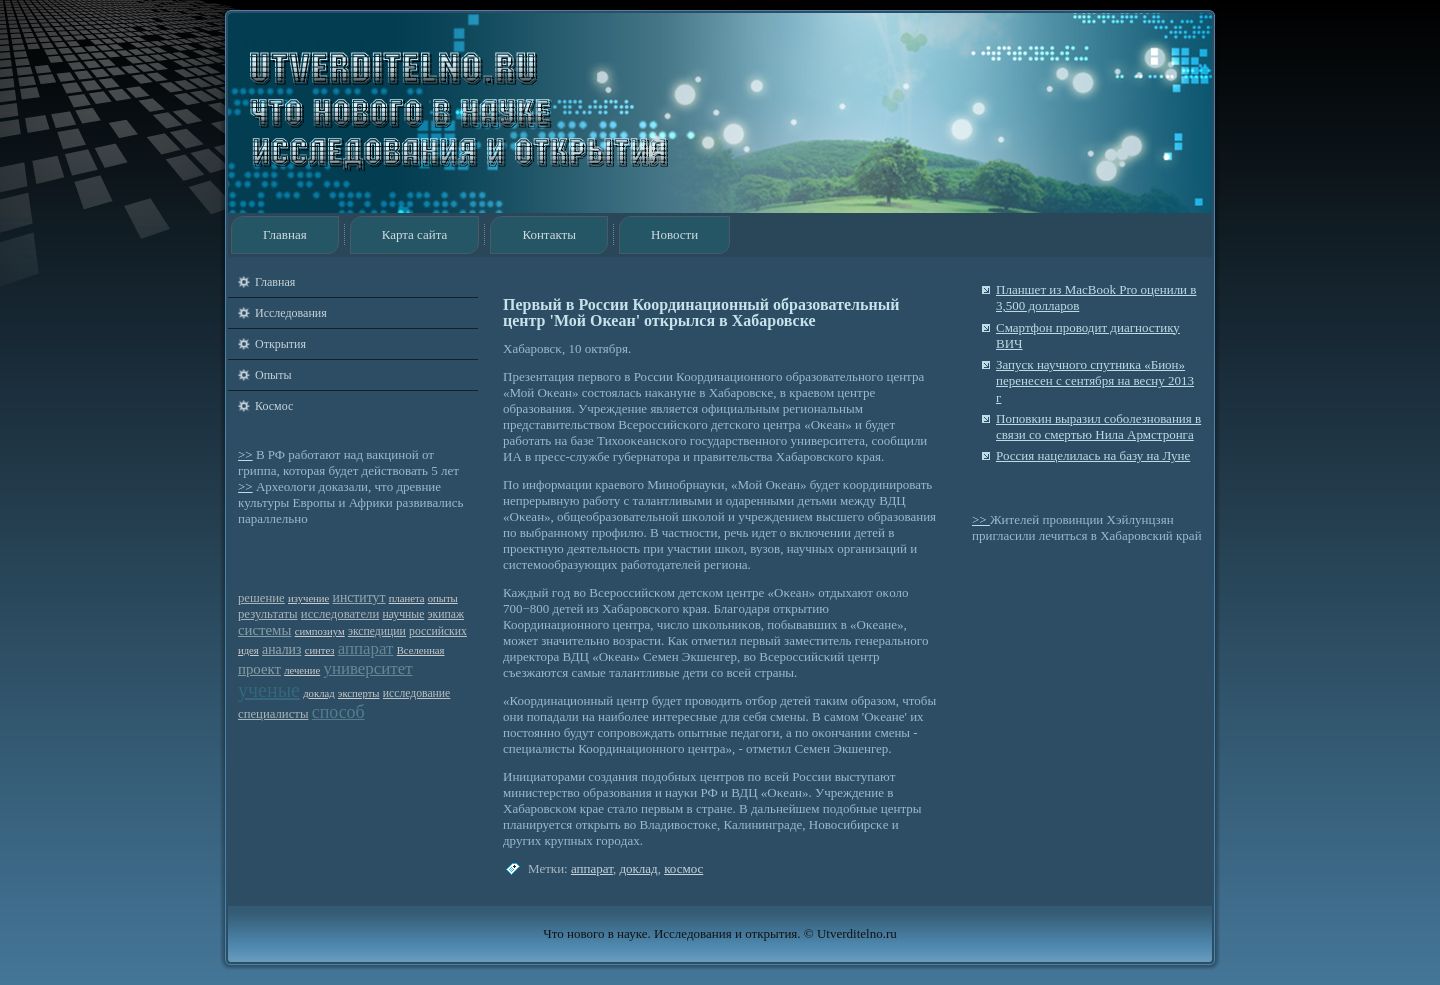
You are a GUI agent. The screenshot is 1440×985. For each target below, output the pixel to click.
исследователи (340, 614)
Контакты (549, 234)
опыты (443, 598)
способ (338, 712)
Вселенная (421, 650)
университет (367, 668)
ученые (269, 690)
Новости (674, 234)
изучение (308, 598)
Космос (274, 406)
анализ (281, 649)
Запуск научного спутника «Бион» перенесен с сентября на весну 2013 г (1095, 381)
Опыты (273, 375)
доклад (318, 693)
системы (264, 630)
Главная (285, 234)
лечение (302, 670)
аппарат (366, 648)
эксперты (359, 693)
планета (407, 598)
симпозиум (320, 631)
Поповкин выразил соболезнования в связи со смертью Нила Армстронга (1098, 426)
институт (359, 597)
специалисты (273, 714)
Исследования (291, 313)
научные (403, 614)
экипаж (446, 614)
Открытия (280, 344)
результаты (268, 614)
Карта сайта (415, 234)
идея (248, 650)
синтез (320, 650)
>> (245, 454)
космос (683, 868)
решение (261, 598)
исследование (417, 693)
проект (259, 669)
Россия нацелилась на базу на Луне (1093, 455)
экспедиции (377, 631)
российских (438, 631)
